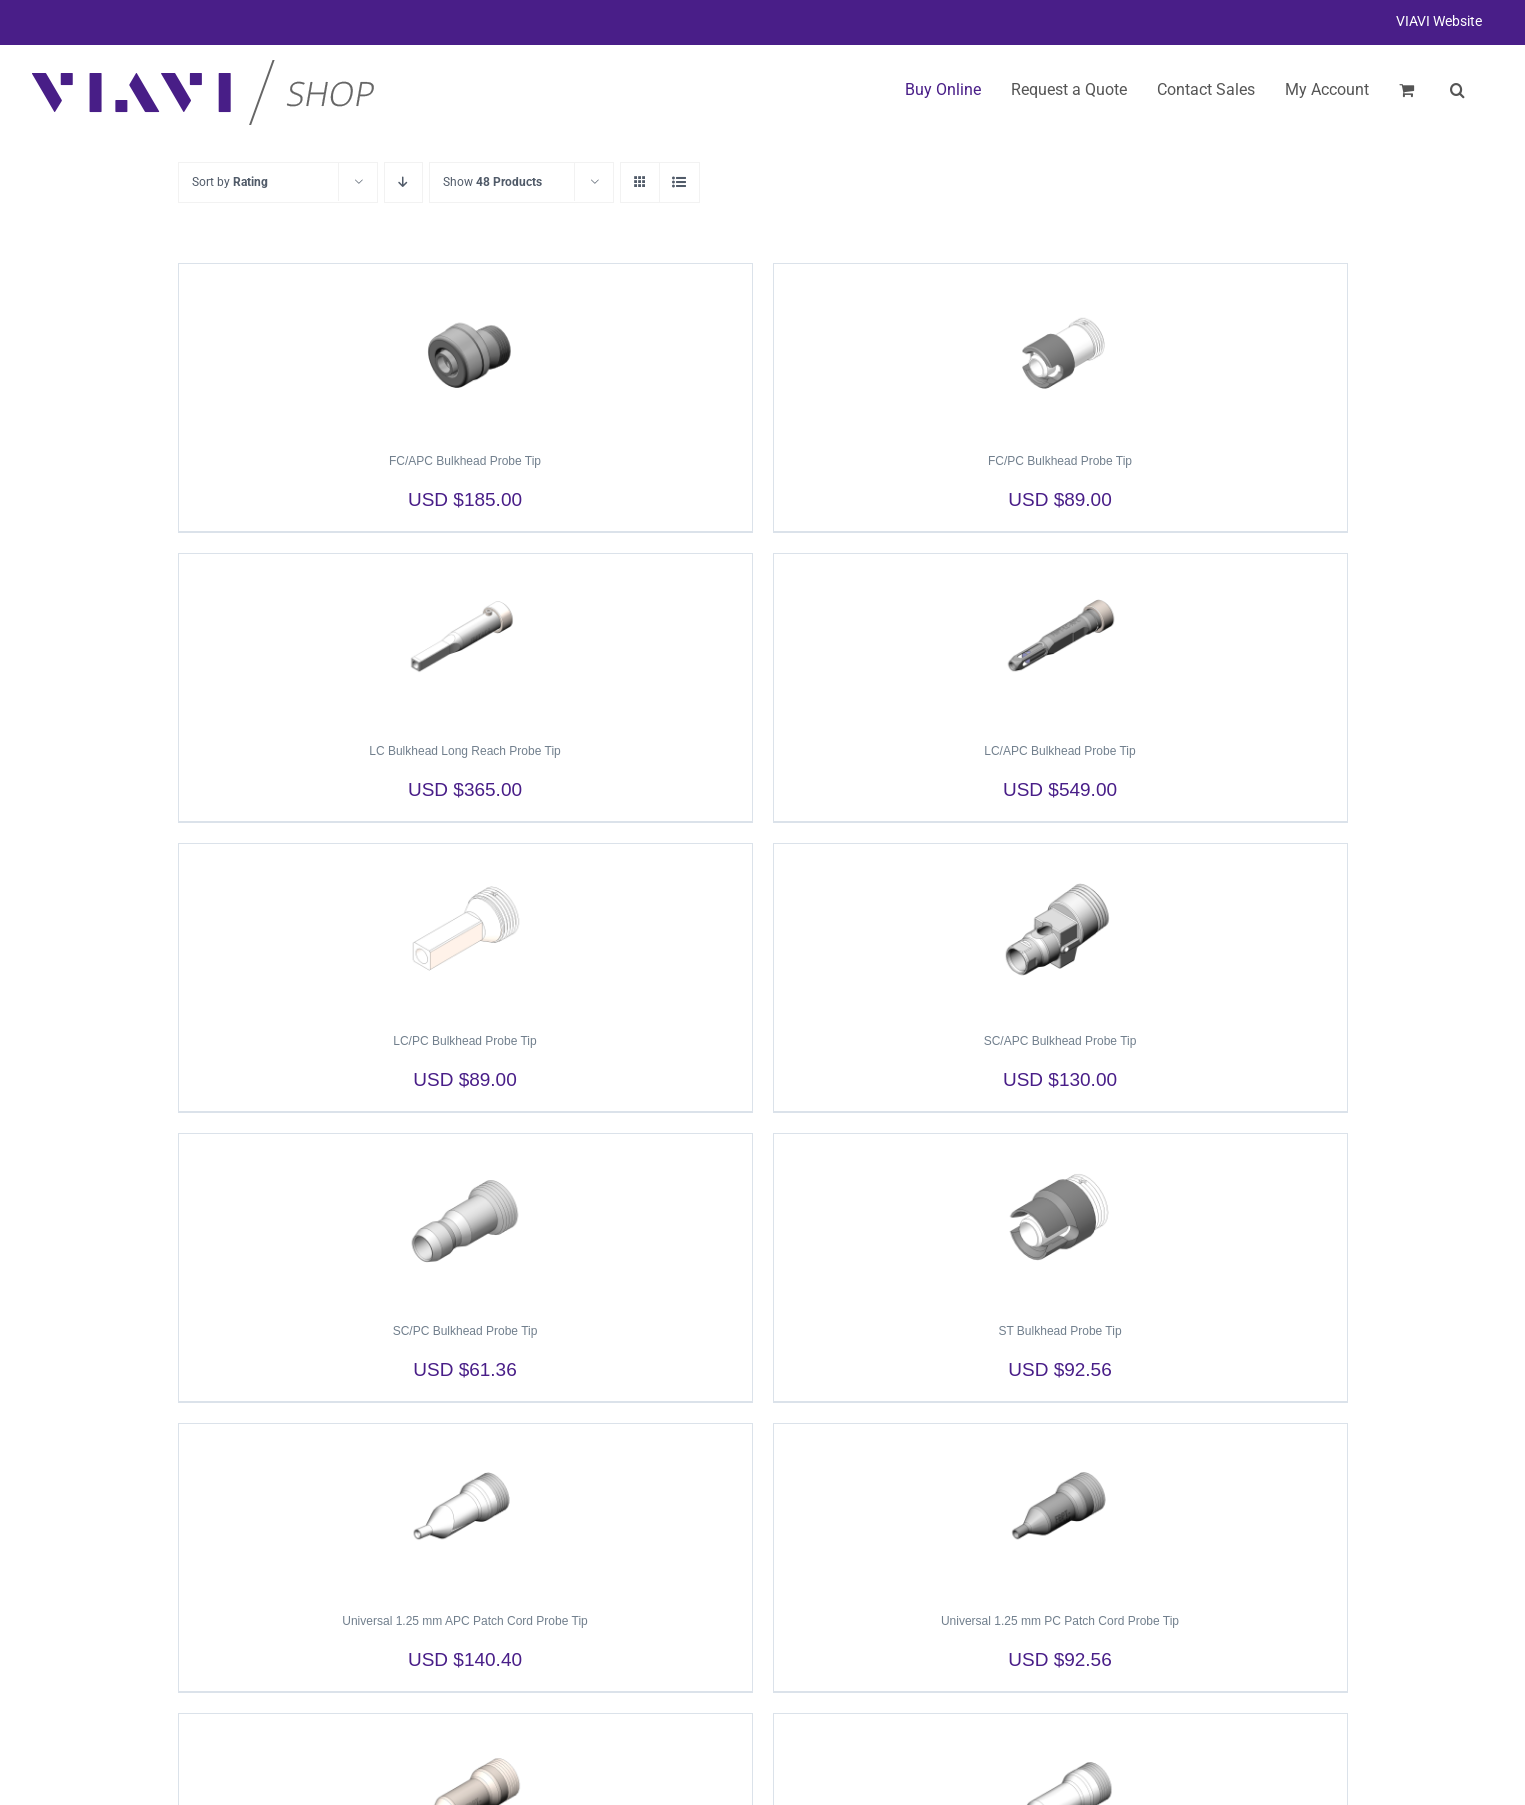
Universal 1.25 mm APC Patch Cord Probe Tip (464, 1621)
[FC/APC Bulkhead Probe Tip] (465, 349)
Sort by (230, 182)
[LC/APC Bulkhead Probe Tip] (1060, 639)
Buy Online (943, 89)
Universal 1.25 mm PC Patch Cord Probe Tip (1060, 1621)
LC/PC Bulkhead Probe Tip (464, 1041)
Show (492, 182)
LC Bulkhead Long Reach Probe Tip (464, 751)
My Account (1327, 89)
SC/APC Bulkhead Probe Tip (1060, 1041)
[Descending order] (403, 182)
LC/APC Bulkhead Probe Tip (1059, 751)
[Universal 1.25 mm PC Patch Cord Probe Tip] (1060, 1509)
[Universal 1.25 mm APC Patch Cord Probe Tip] (465, 1509)
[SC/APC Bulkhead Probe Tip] (1060, 929)
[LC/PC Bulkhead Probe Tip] (465, 929)
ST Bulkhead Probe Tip (1059, 1331)
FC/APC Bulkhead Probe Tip (465, 461)
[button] (1457, 90)
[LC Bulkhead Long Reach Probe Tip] (465, 639)
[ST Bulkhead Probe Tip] (1060, 1219)
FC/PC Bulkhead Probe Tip (1060, 461)
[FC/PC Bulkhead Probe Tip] (1060, 349)
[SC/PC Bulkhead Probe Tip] (465, 1219)
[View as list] (679, 182)
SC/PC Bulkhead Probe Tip (465, 1331)
